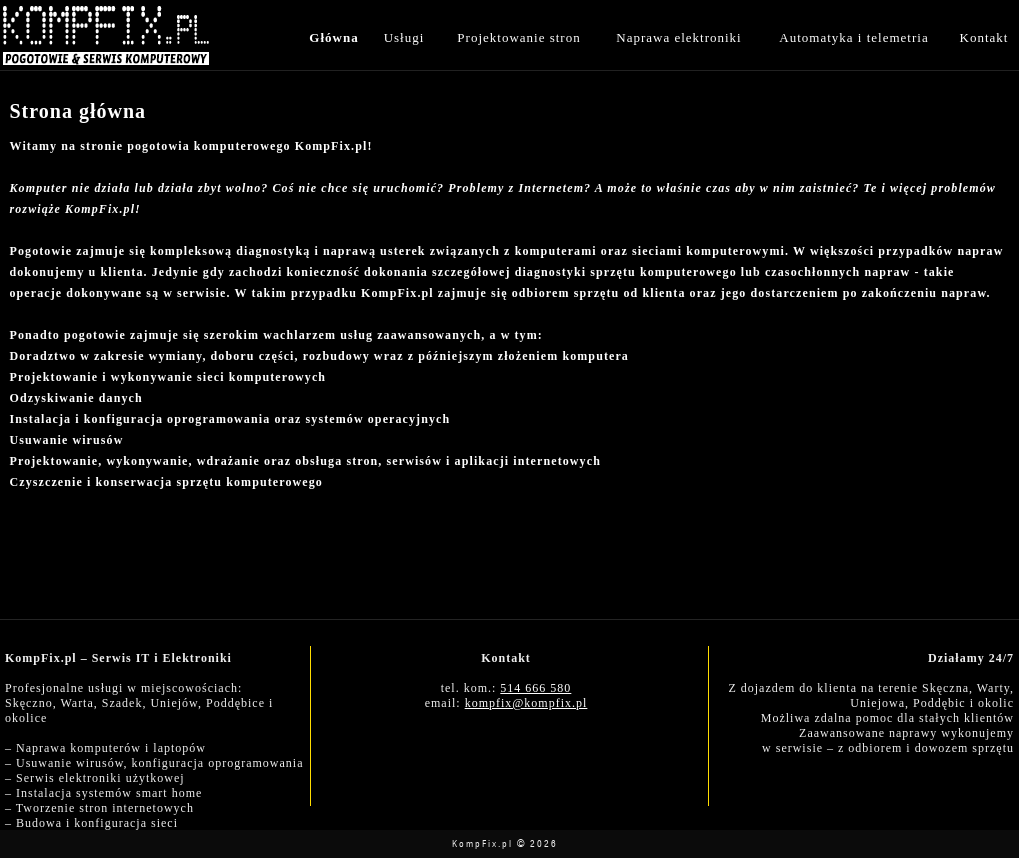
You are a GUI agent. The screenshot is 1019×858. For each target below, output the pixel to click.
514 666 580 (535, 688)
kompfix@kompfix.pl (526, 703)
